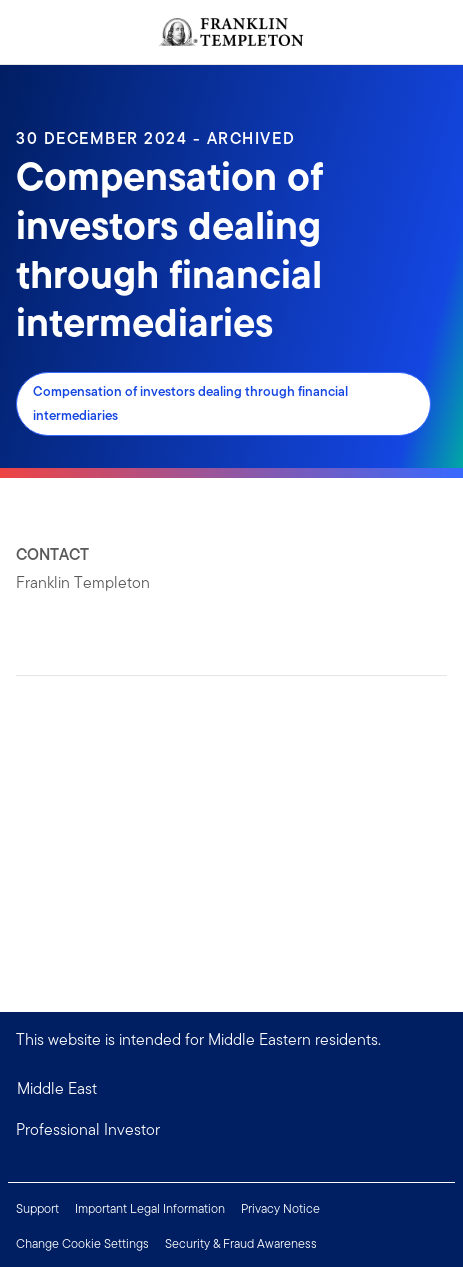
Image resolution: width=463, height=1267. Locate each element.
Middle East (57, 1088)
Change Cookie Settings (82, 1243)
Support (37, 1208)
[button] (231, 1130)
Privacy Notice (280, 1208)
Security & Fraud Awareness (241, 1243)
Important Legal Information (150, 1208)
